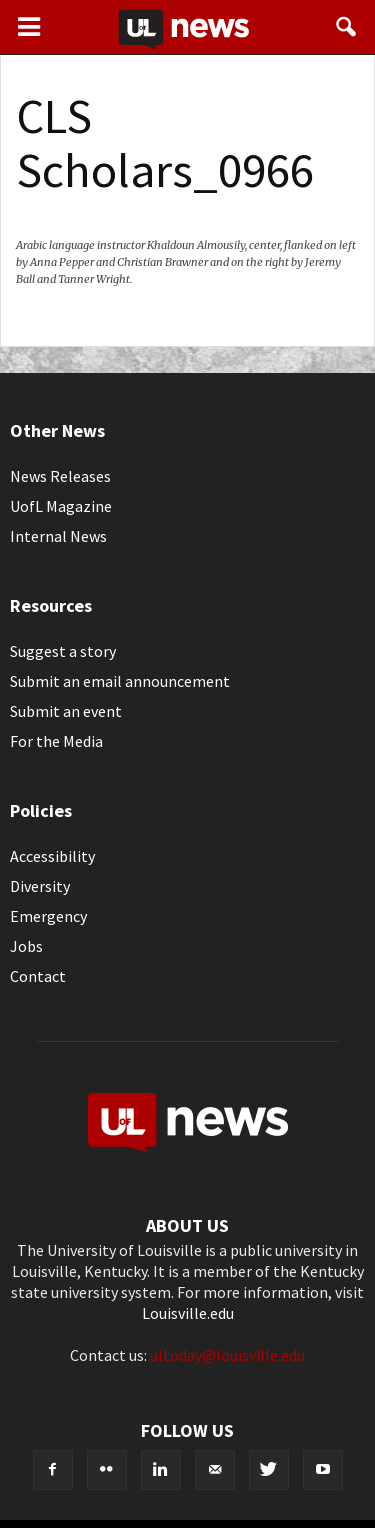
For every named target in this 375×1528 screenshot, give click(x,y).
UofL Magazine (61, 506)
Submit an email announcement (120, 681)
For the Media (56, 741)
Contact (38, 976)
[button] (347, 27)
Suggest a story (63, 651)
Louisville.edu (188, 1313)
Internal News (58, 536)
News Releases (60, 476)
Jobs (26, 946)
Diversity (40, 886)
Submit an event (66, 711)
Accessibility (52, 856)
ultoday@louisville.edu (227, 1355)
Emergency (48, 916)
